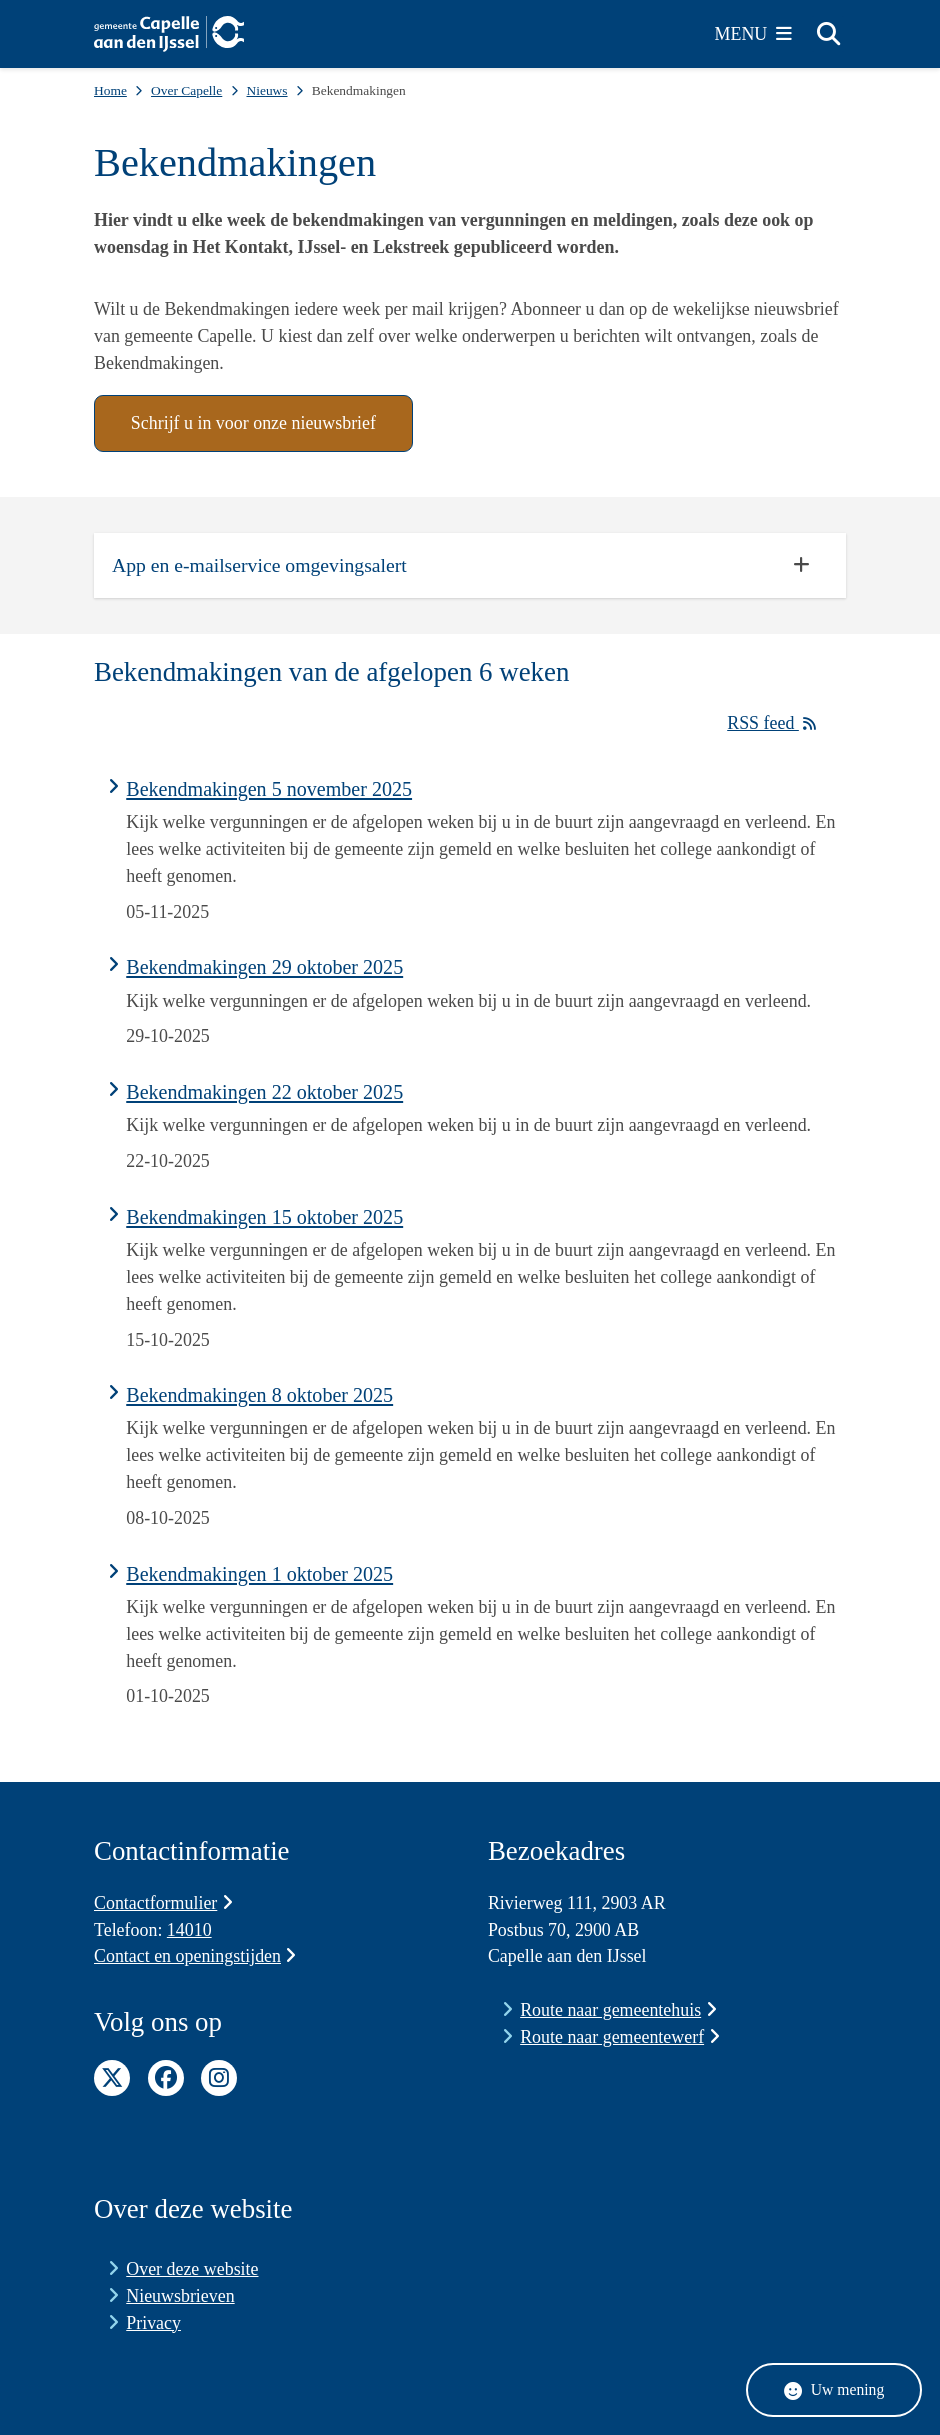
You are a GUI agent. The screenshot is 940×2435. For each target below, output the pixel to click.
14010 (189, 1930)
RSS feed (777, 723)
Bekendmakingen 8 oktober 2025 (259, 1395)
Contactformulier (163, 1903)
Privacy (153, 2323)
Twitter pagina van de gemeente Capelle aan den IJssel (112, 2078)
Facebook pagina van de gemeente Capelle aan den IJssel (166, 2078)
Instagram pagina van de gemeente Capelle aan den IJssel (219, 2078)
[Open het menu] (754, 34)
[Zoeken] (828, 33)
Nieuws (266, 90)
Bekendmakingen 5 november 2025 (269, 789)
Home (110, 90)
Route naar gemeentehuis (618, 2010)
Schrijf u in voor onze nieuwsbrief (253, 423)
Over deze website (192, 2269)
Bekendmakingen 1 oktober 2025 (259, 1574)
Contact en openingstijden (195, 1956)
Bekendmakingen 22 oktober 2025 (264, 1092)
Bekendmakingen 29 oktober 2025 (264, 967)
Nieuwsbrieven (180, 2296)
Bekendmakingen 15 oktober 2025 (264, 1217)
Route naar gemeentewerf (619, 2037)
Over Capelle (186, 90)
